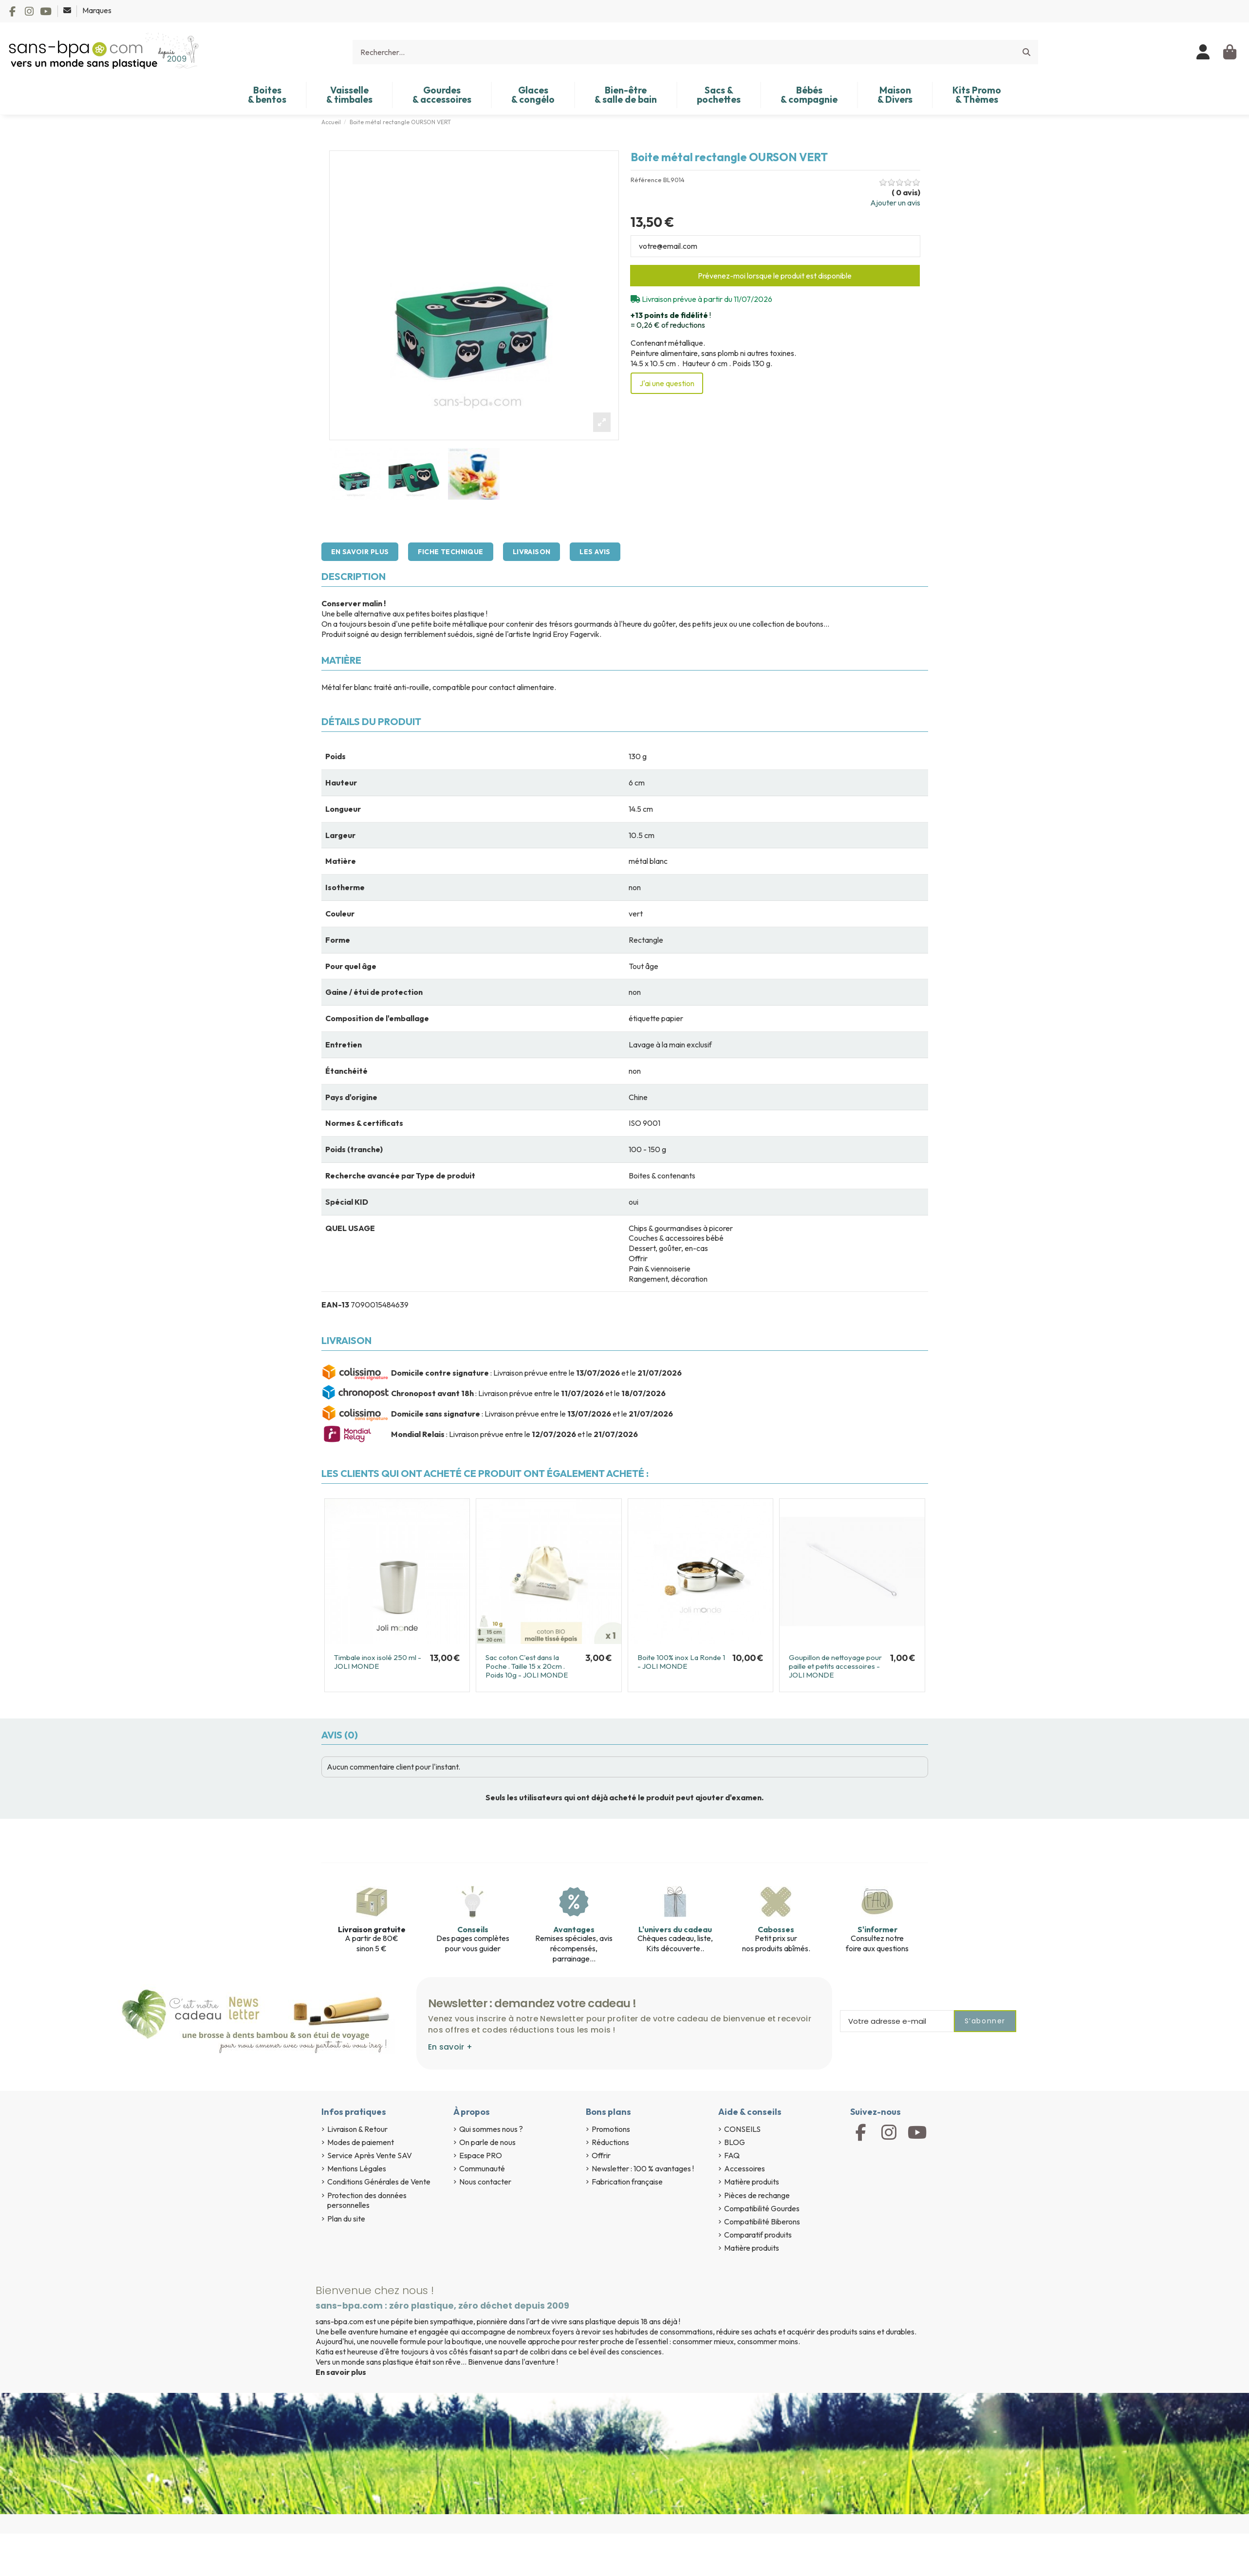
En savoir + (450, 2047)
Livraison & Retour (357, 2129)
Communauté (482, 2168)
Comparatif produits (758, 2235)
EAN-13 (335, 1304)
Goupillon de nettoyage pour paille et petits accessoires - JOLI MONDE (835, 1666)
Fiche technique (450, 551)
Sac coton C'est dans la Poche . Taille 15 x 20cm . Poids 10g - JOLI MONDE (526, 1666)
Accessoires (744, 2168)
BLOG (734, 2142)
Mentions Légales (356, 2168)
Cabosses (776, 1929)
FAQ (732, 2155)
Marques (97, 10)
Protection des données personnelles (367, 2200)
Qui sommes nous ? (491, 2129)
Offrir (601, 2155)
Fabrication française (627, 2181)
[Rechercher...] (1026, 52)
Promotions (611, 2129)
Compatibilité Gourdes (762, 2208)
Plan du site (346, 2218)
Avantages (574, 1929)
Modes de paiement (360, 2142)
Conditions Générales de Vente (378, 2181)
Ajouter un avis (895, 202)
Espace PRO (480, 2155)
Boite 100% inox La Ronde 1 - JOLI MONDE (681, 1662)
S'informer (877, 1929)
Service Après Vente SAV (369, 2155)
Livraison (532, 551)
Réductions (610, 2142)
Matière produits (751, 2181)
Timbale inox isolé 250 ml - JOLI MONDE (377, 1662)
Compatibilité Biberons (762, 2221)
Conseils (472, 1929)
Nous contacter (485, 2181)
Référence (646, 180)
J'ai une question (666, 383)
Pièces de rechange (757, 2195)
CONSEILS (742, 2129)
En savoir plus (360, 551)
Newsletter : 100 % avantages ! (643, 2168)
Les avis (594, 551)
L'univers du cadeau (675, 1929)
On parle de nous (487, 2142)
